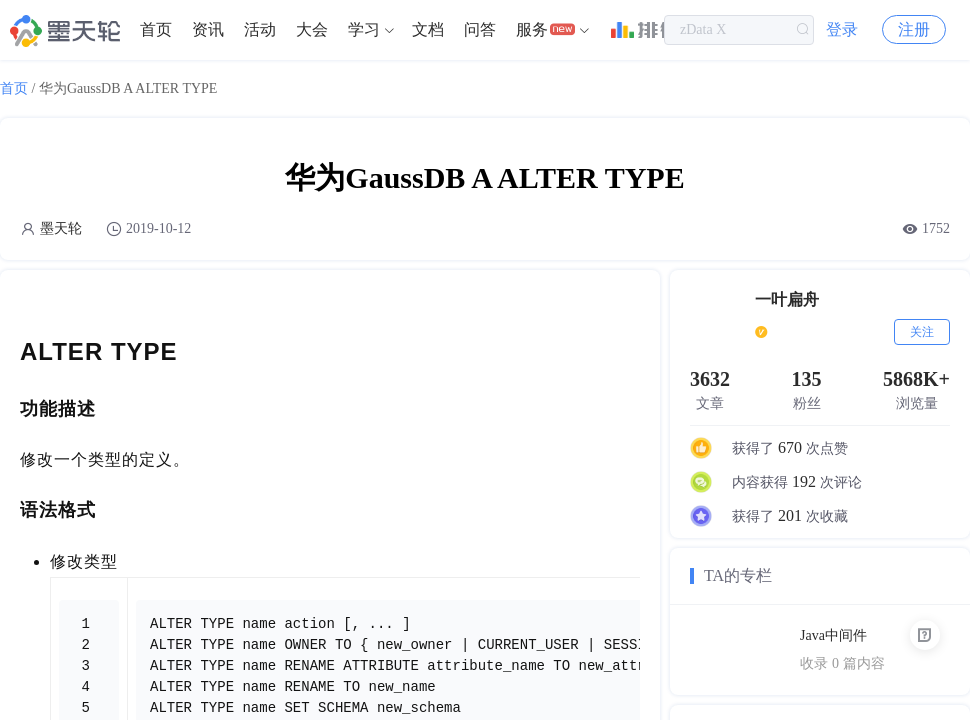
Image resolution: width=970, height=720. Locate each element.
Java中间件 (833, 635)
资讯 (208, 29)
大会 (312, 29)
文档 (428, 29)
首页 (156, 29)
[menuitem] (156, 30)
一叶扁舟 (787, 299)
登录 (842, 29)
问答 (480, 29)
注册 (914, 29)
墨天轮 (61, 228)
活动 (260, 29)
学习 (364, 29)
